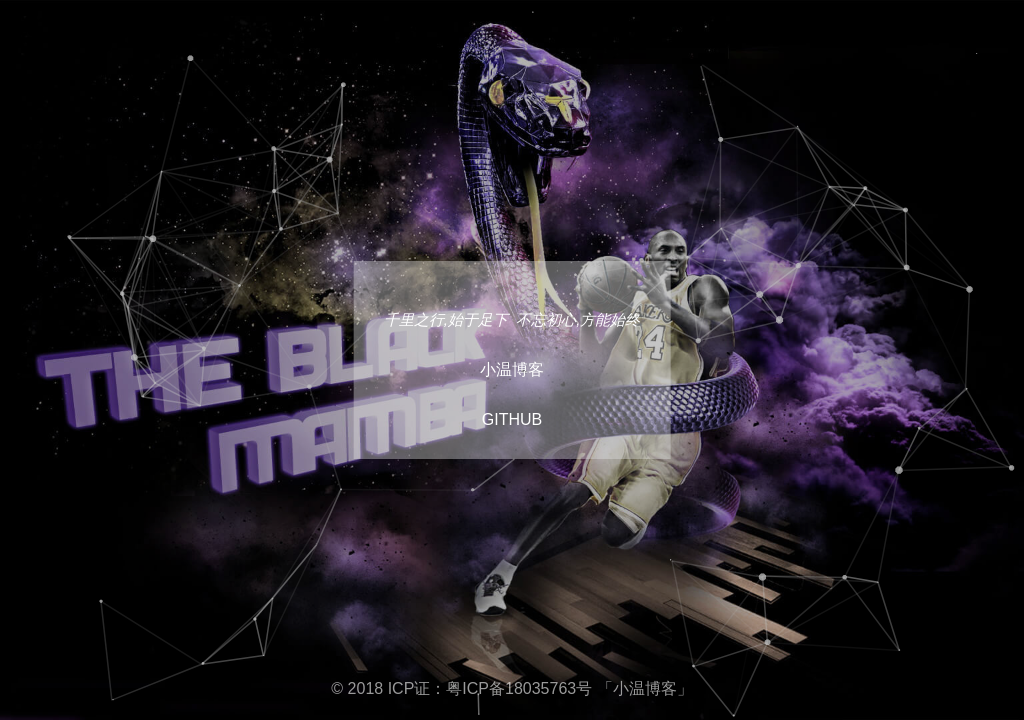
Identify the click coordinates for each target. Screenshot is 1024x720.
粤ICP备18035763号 (519, 688)
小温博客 (512, 369)
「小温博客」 (645, 688)
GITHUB (512, 419)
